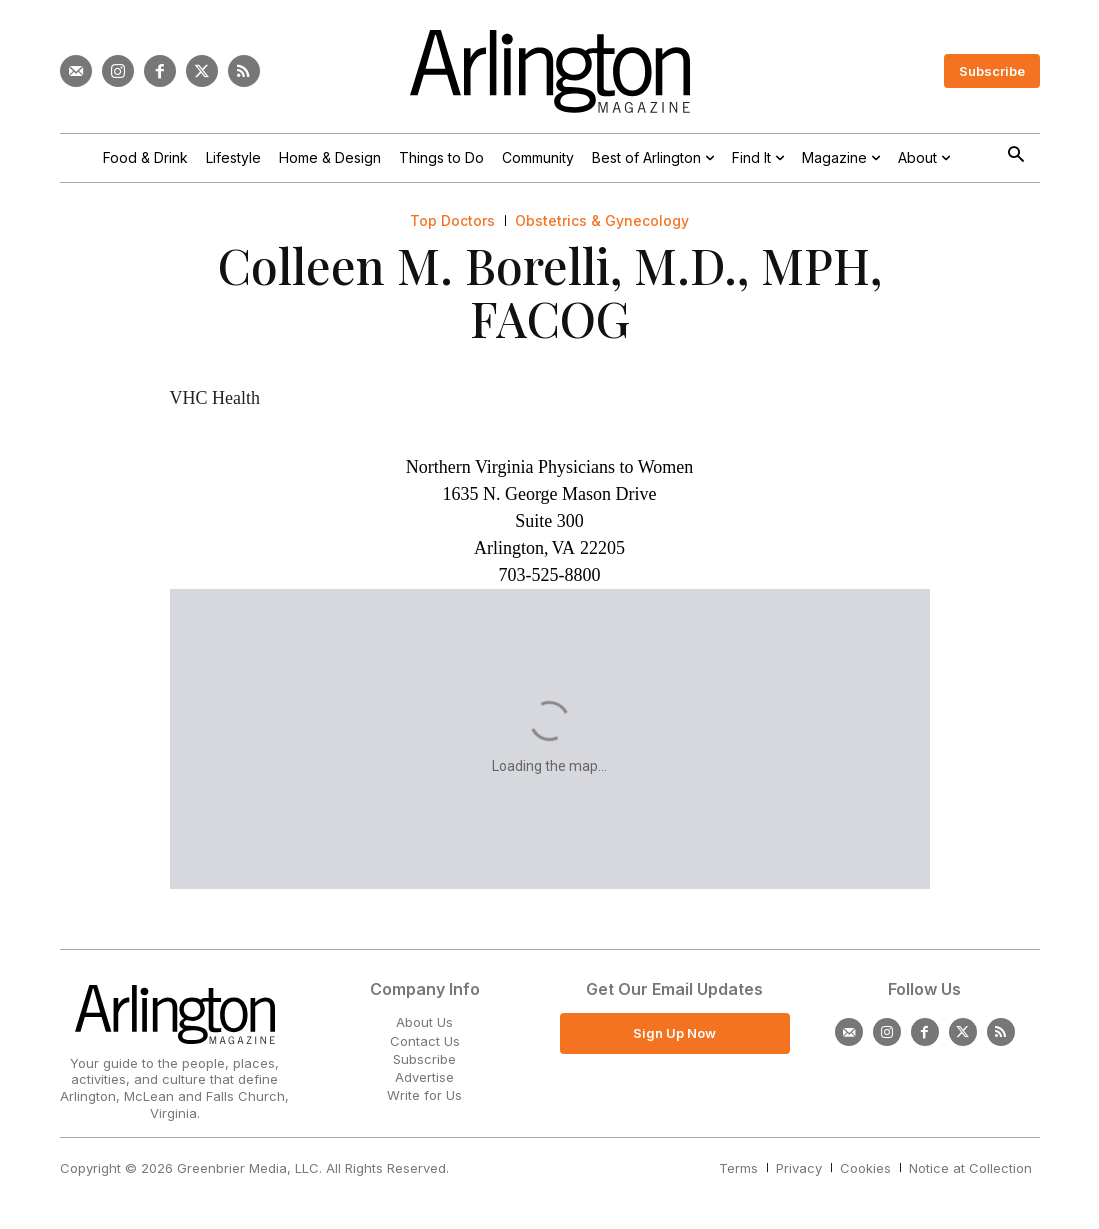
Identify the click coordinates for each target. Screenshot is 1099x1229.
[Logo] (550, 71)
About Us (424, 1022)
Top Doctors (452, 221)
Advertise (424, 1077)
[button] (1016, 156)
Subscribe (424, 1059)
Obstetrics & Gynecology (602, 221)
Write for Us (424, 1095)
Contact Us (425, 1041)
